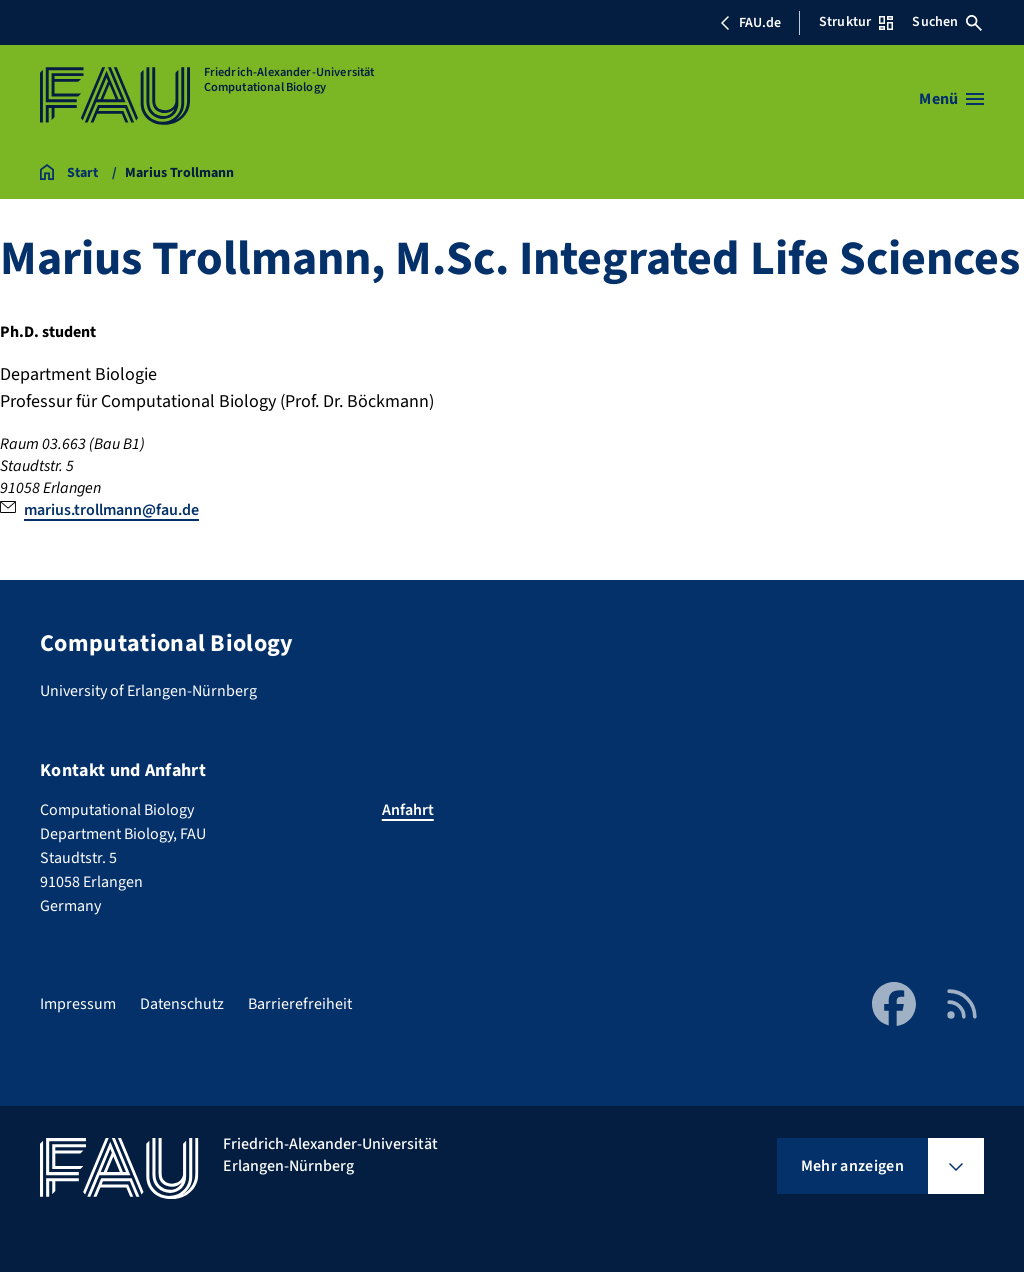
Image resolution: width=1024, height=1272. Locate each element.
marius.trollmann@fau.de (111, 510)
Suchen (947, 22)
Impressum (78, 1004)
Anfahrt (408, 810)
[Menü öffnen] (951, 99)
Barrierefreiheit (300, 1004)
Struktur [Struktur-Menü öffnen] (856, 22)
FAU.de (750, 23)
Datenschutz (182, 1004)
